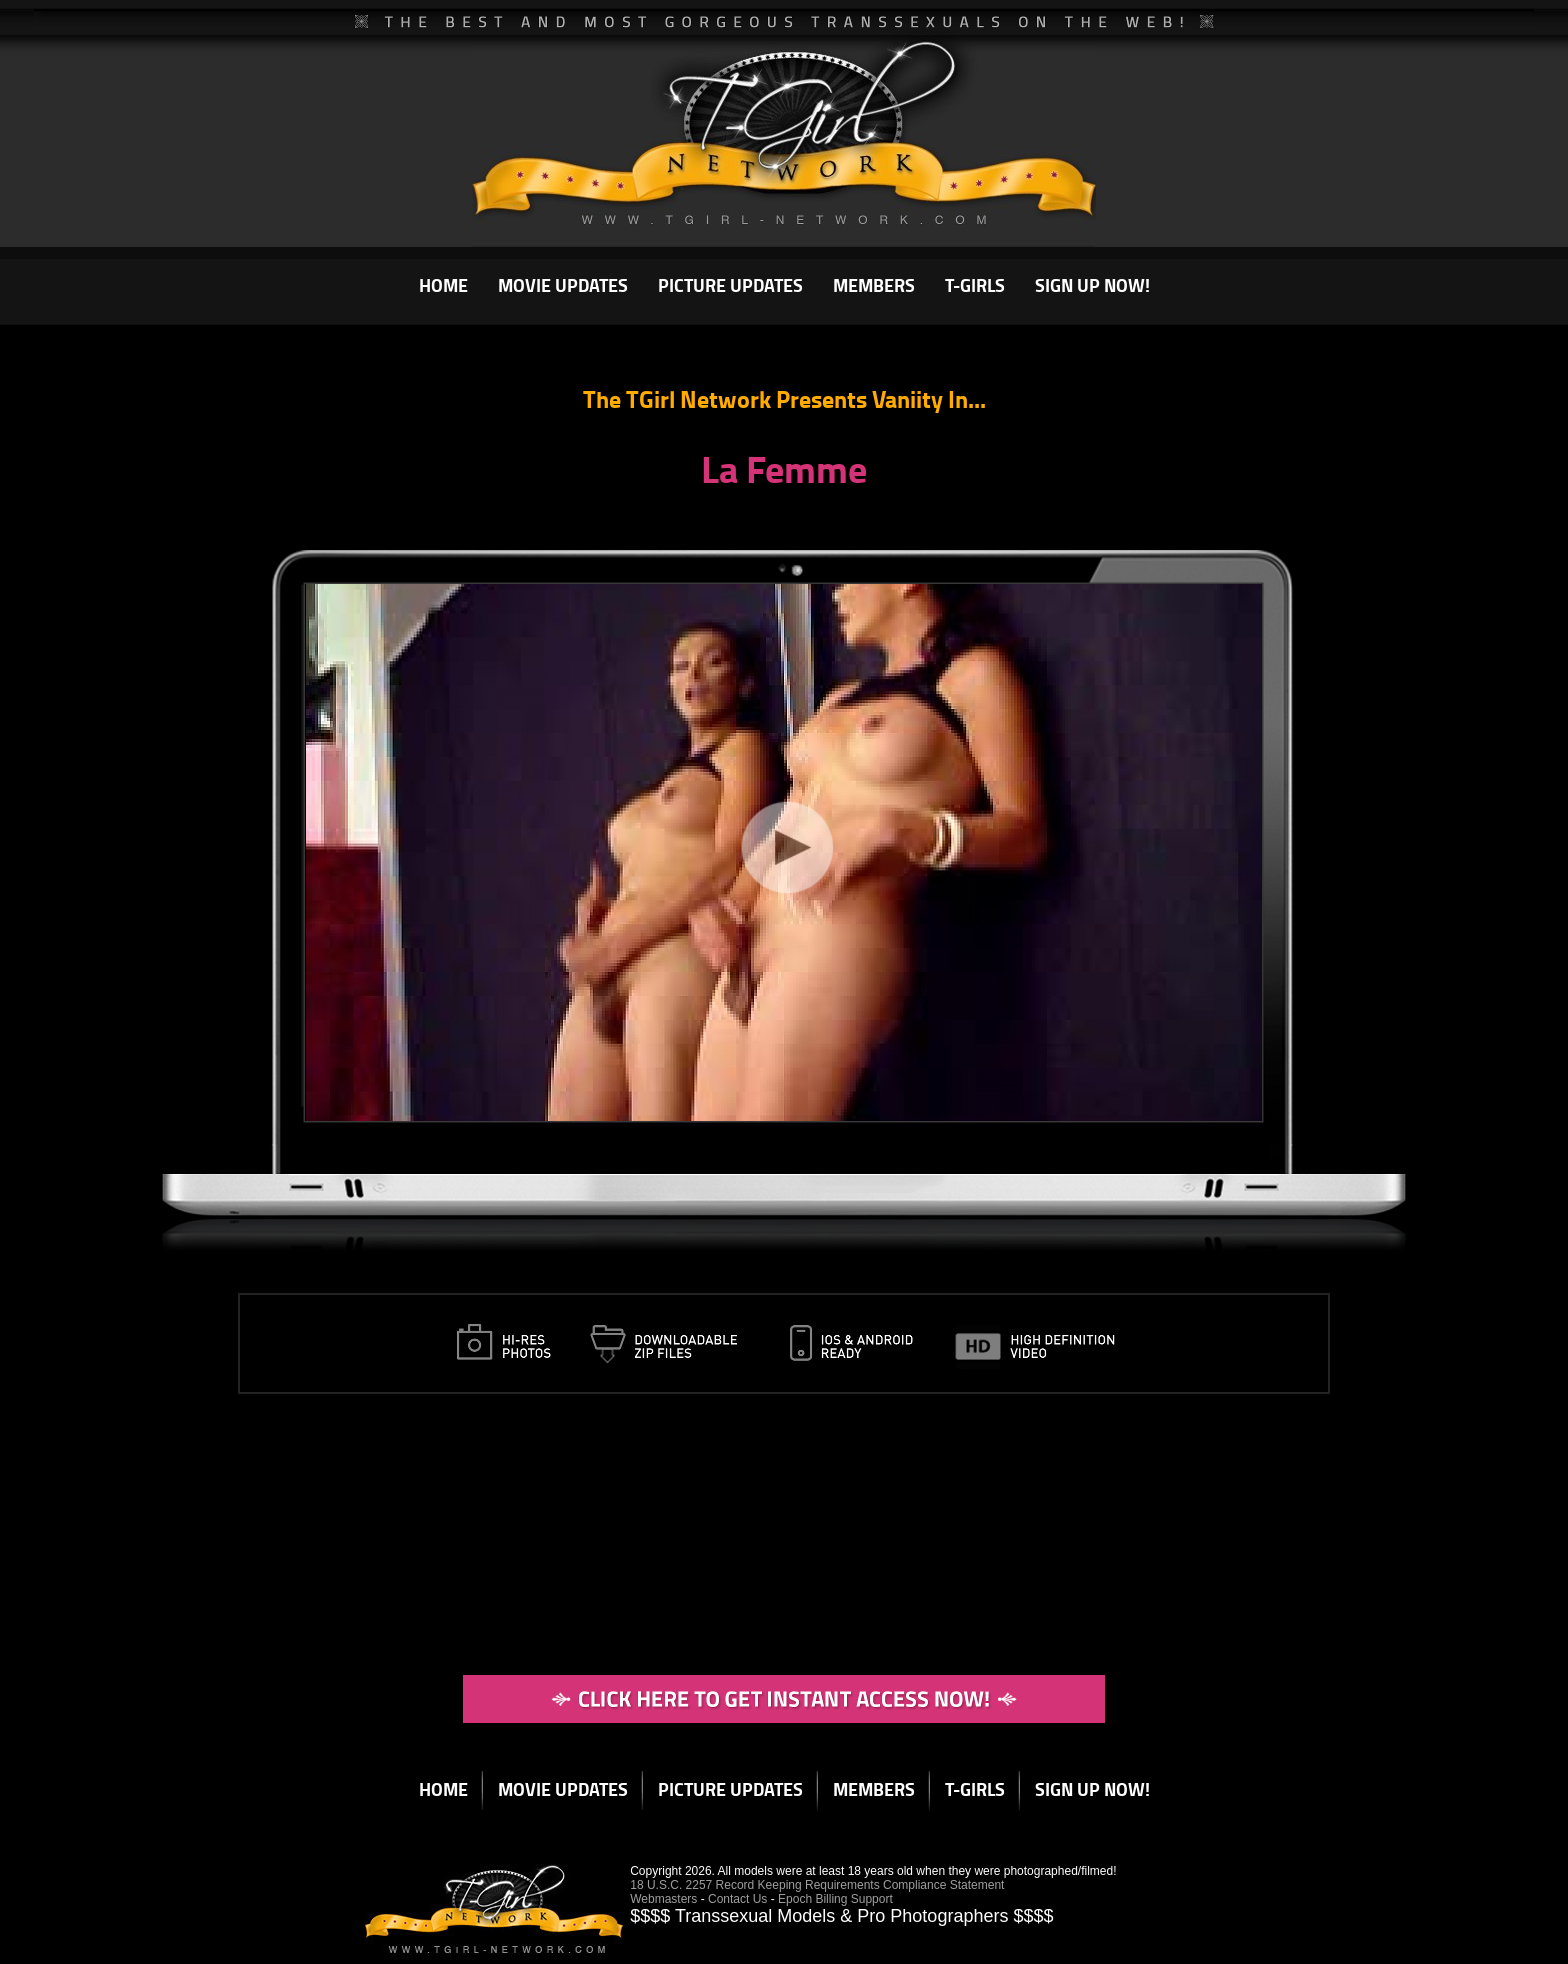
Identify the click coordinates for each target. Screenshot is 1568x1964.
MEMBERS (874, 285)
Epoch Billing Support (835, 1899)
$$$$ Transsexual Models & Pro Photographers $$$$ (841, 1916)
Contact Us (737, 1899)
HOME (443, 285)
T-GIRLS (975, 285)
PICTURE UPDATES (730, 285)
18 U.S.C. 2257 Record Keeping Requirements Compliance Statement (817, 1885)
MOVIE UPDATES (563, 285)
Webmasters (663, 1899)
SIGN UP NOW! (1092, 285)
